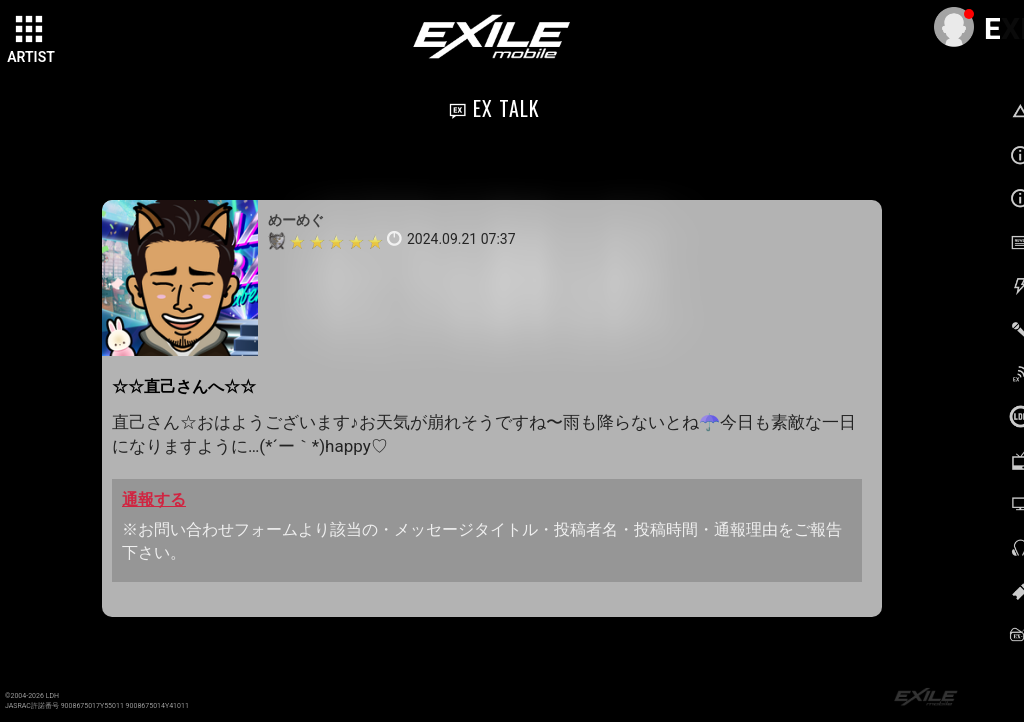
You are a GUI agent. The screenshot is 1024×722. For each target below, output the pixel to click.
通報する (154, 499)
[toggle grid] (31, 31)
